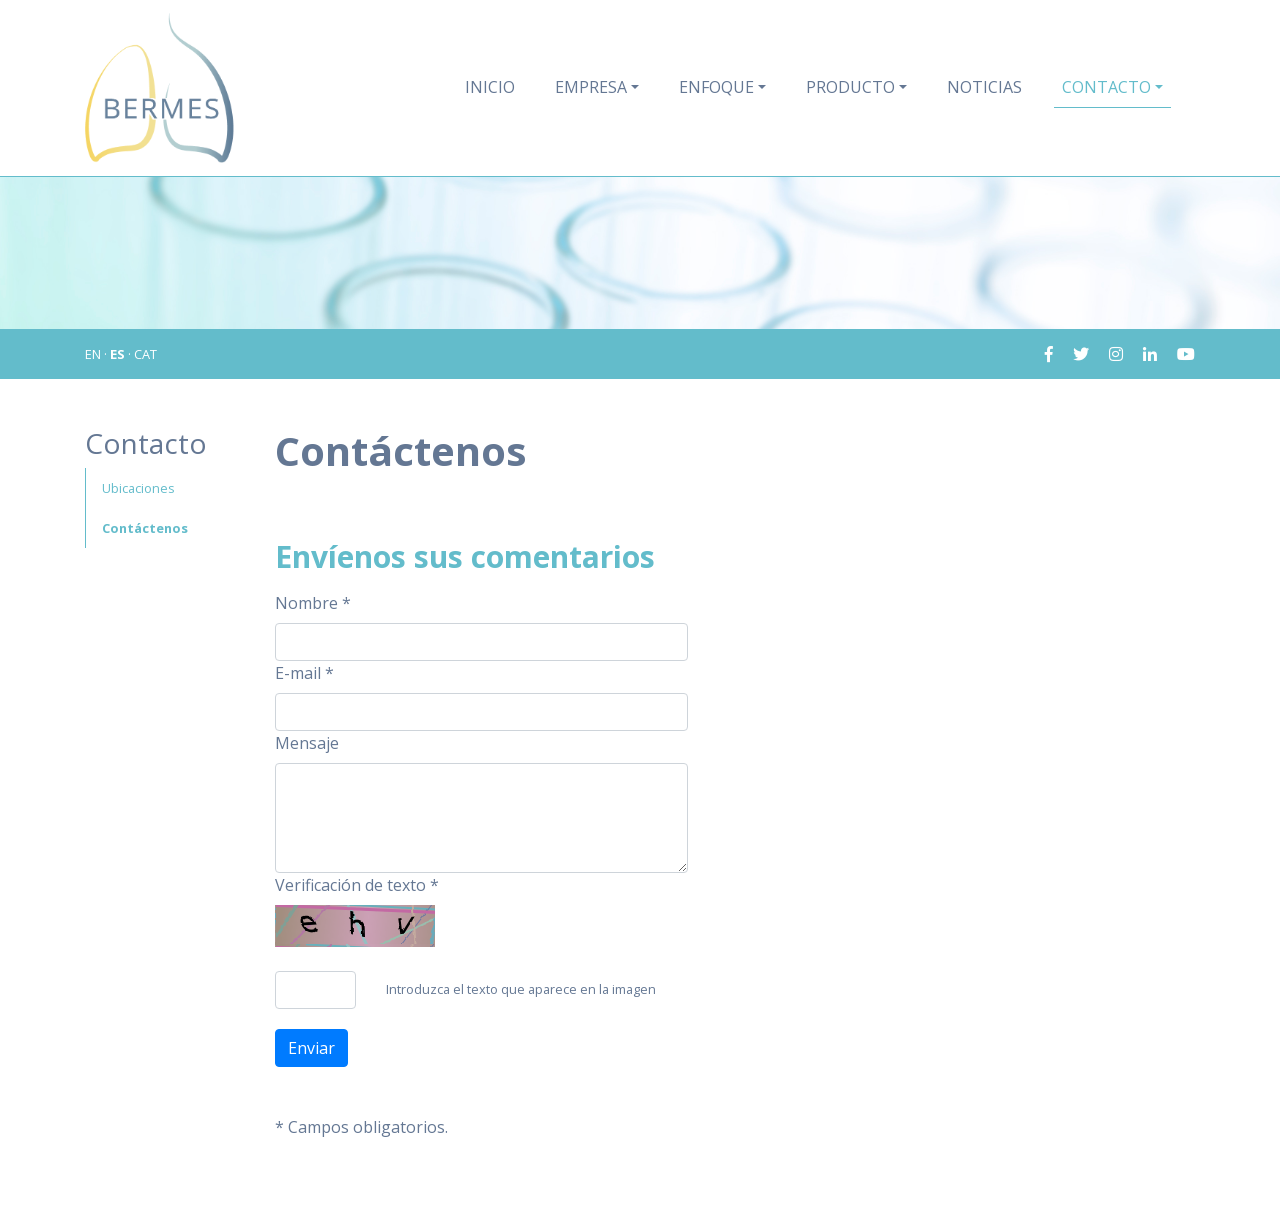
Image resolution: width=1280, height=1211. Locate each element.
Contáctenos (145, 528)
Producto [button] (850, 87)
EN (93, 354)
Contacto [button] (1106, 87)
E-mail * (304, 673)
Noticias (984, 87)
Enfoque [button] (716, 87)
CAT (145, 354)
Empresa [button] (591, 87)
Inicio (490, 87)
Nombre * (313, 603)
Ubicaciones (138, 488)
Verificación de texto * (357, 885)
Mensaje (307, 743)
